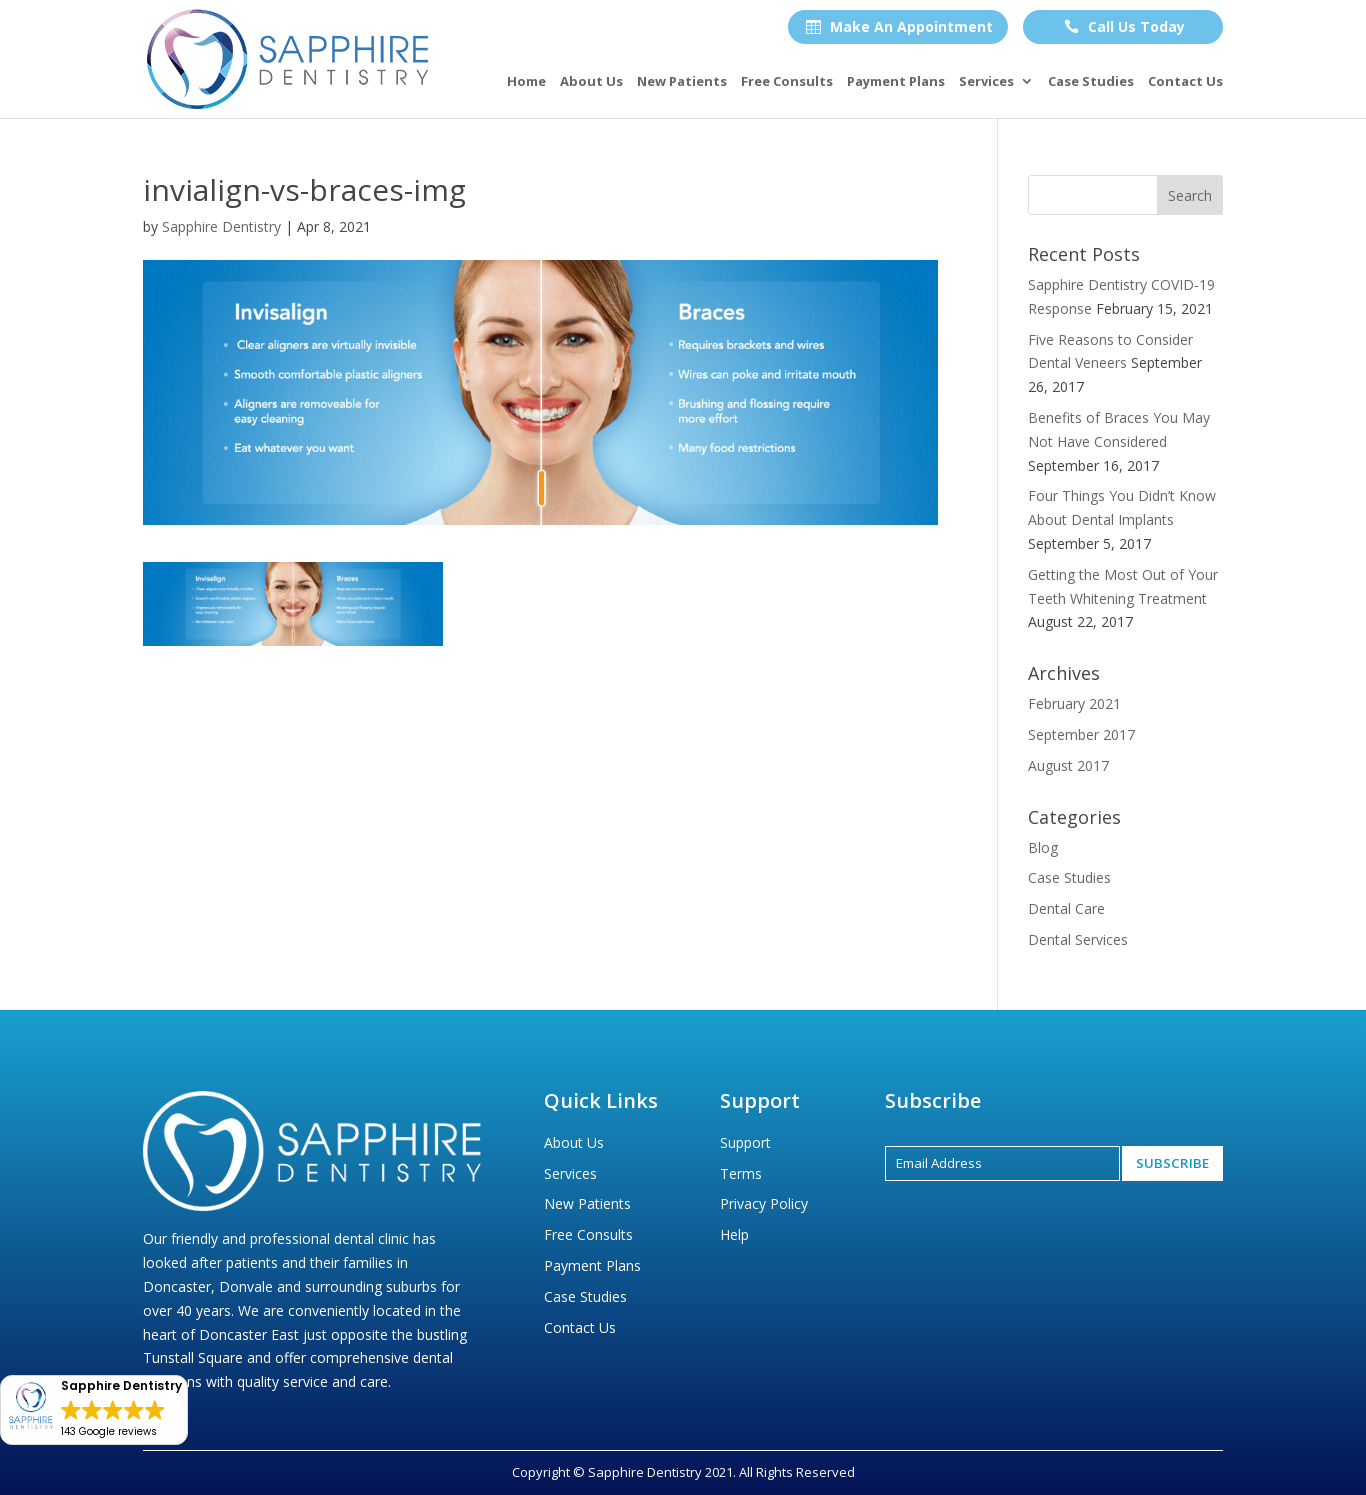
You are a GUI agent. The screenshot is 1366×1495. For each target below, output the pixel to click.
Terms (741, 1173)
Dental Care (1066, 908)
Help (734, 1234)
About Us (591, 82)
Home (526, 82)
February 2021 (1074, 703)
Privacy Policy (764, 1203)
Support (745, 1142)
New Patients (682, 82)
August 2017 (1068, 765)
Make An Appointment (899, 26)
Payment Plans (896, 82)
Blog (1043, 847)
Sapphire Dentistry (221, 226)
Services (986, 82)
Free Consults (787, 82)
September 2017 (1081, 734)
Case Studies (1091, 82)
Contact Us (1185, 82)
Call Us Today (1124, 26)
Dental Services (1078, 939)
